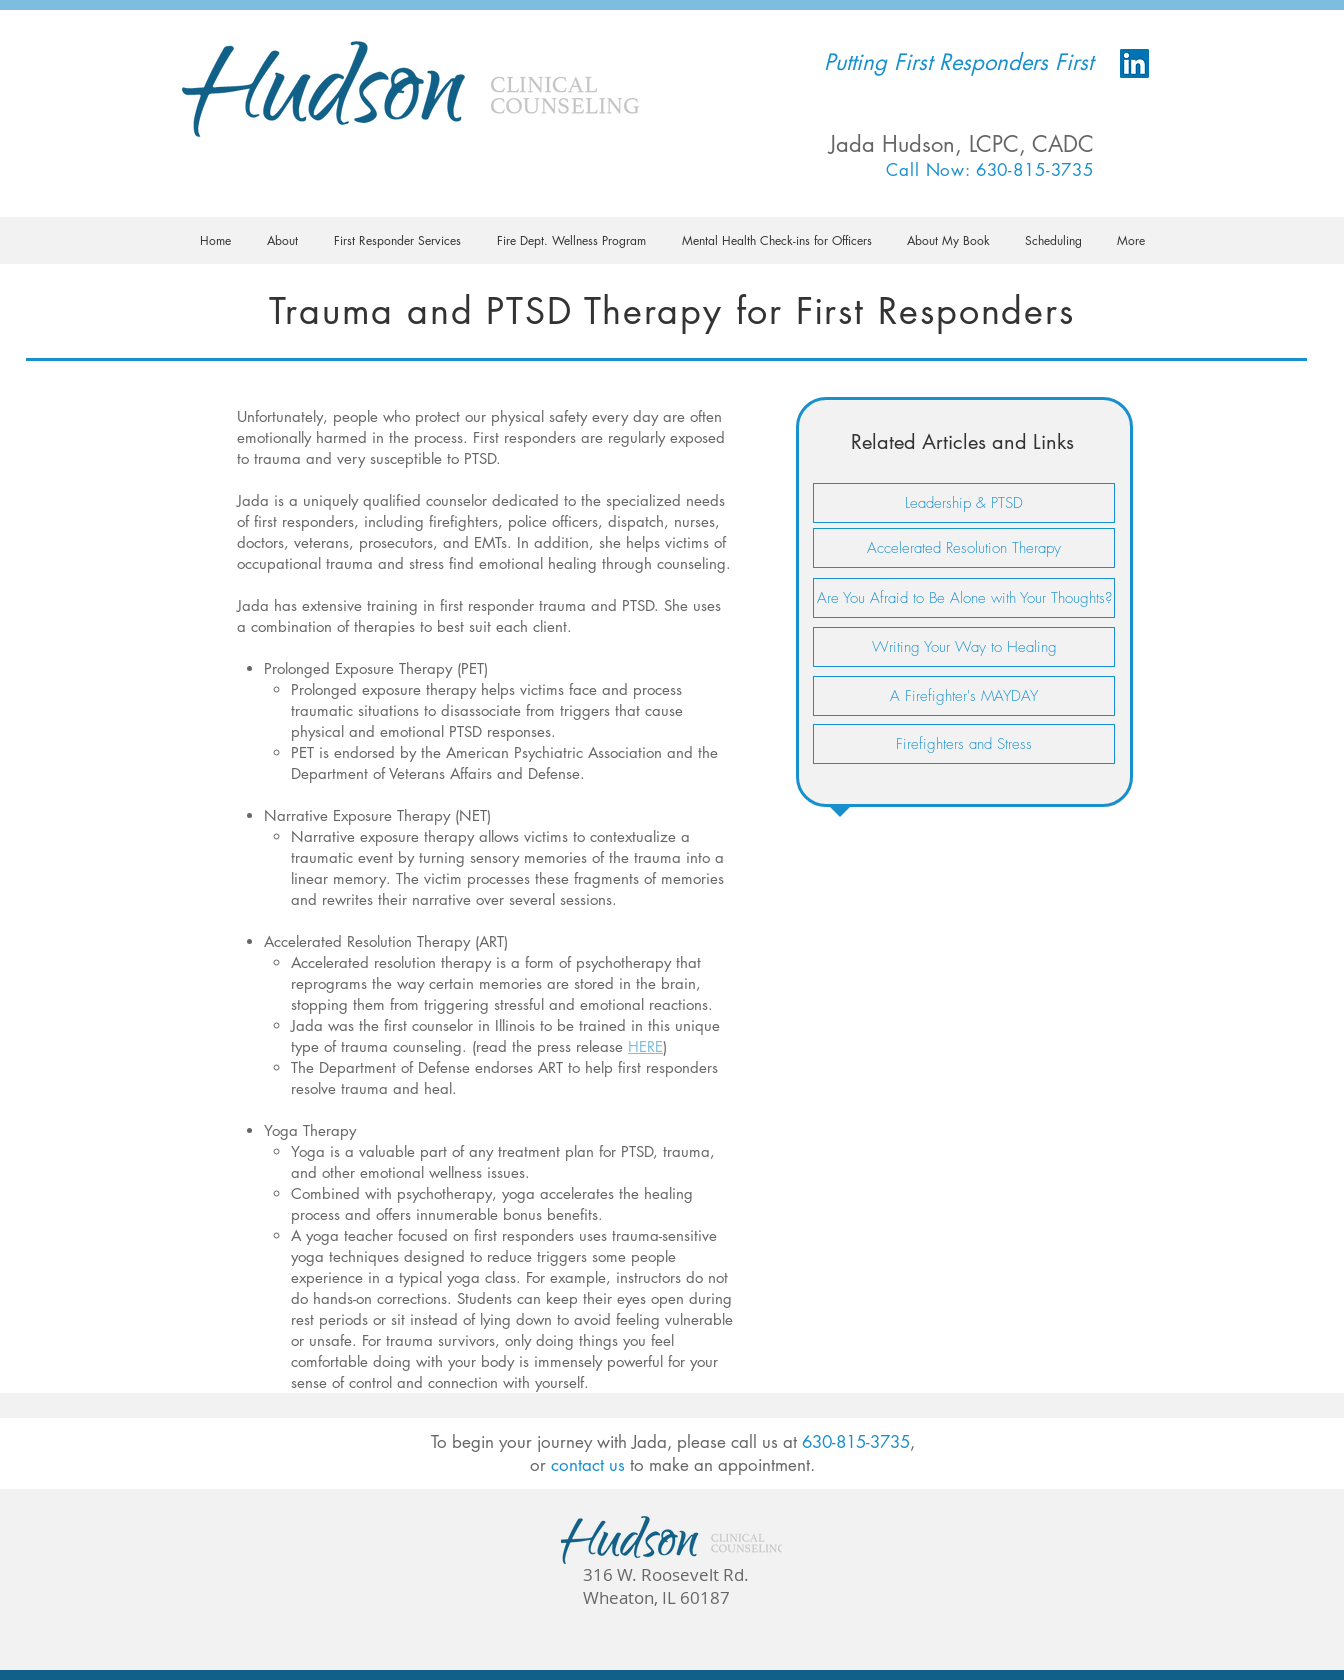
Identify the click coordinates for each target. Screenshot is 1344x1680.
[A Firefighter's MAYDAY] (964, 696)
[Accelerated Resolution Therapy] (964, 548)
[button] (282, 240)
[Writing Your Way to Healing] (964, 647)
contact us (588, 1465)
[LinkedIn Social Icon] (1134, 63)
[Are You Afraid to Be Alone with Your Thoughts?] (964, 598)
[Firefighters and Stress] (964, 744)
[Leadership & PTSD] (964, 503)
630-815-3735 (856, 1442)
